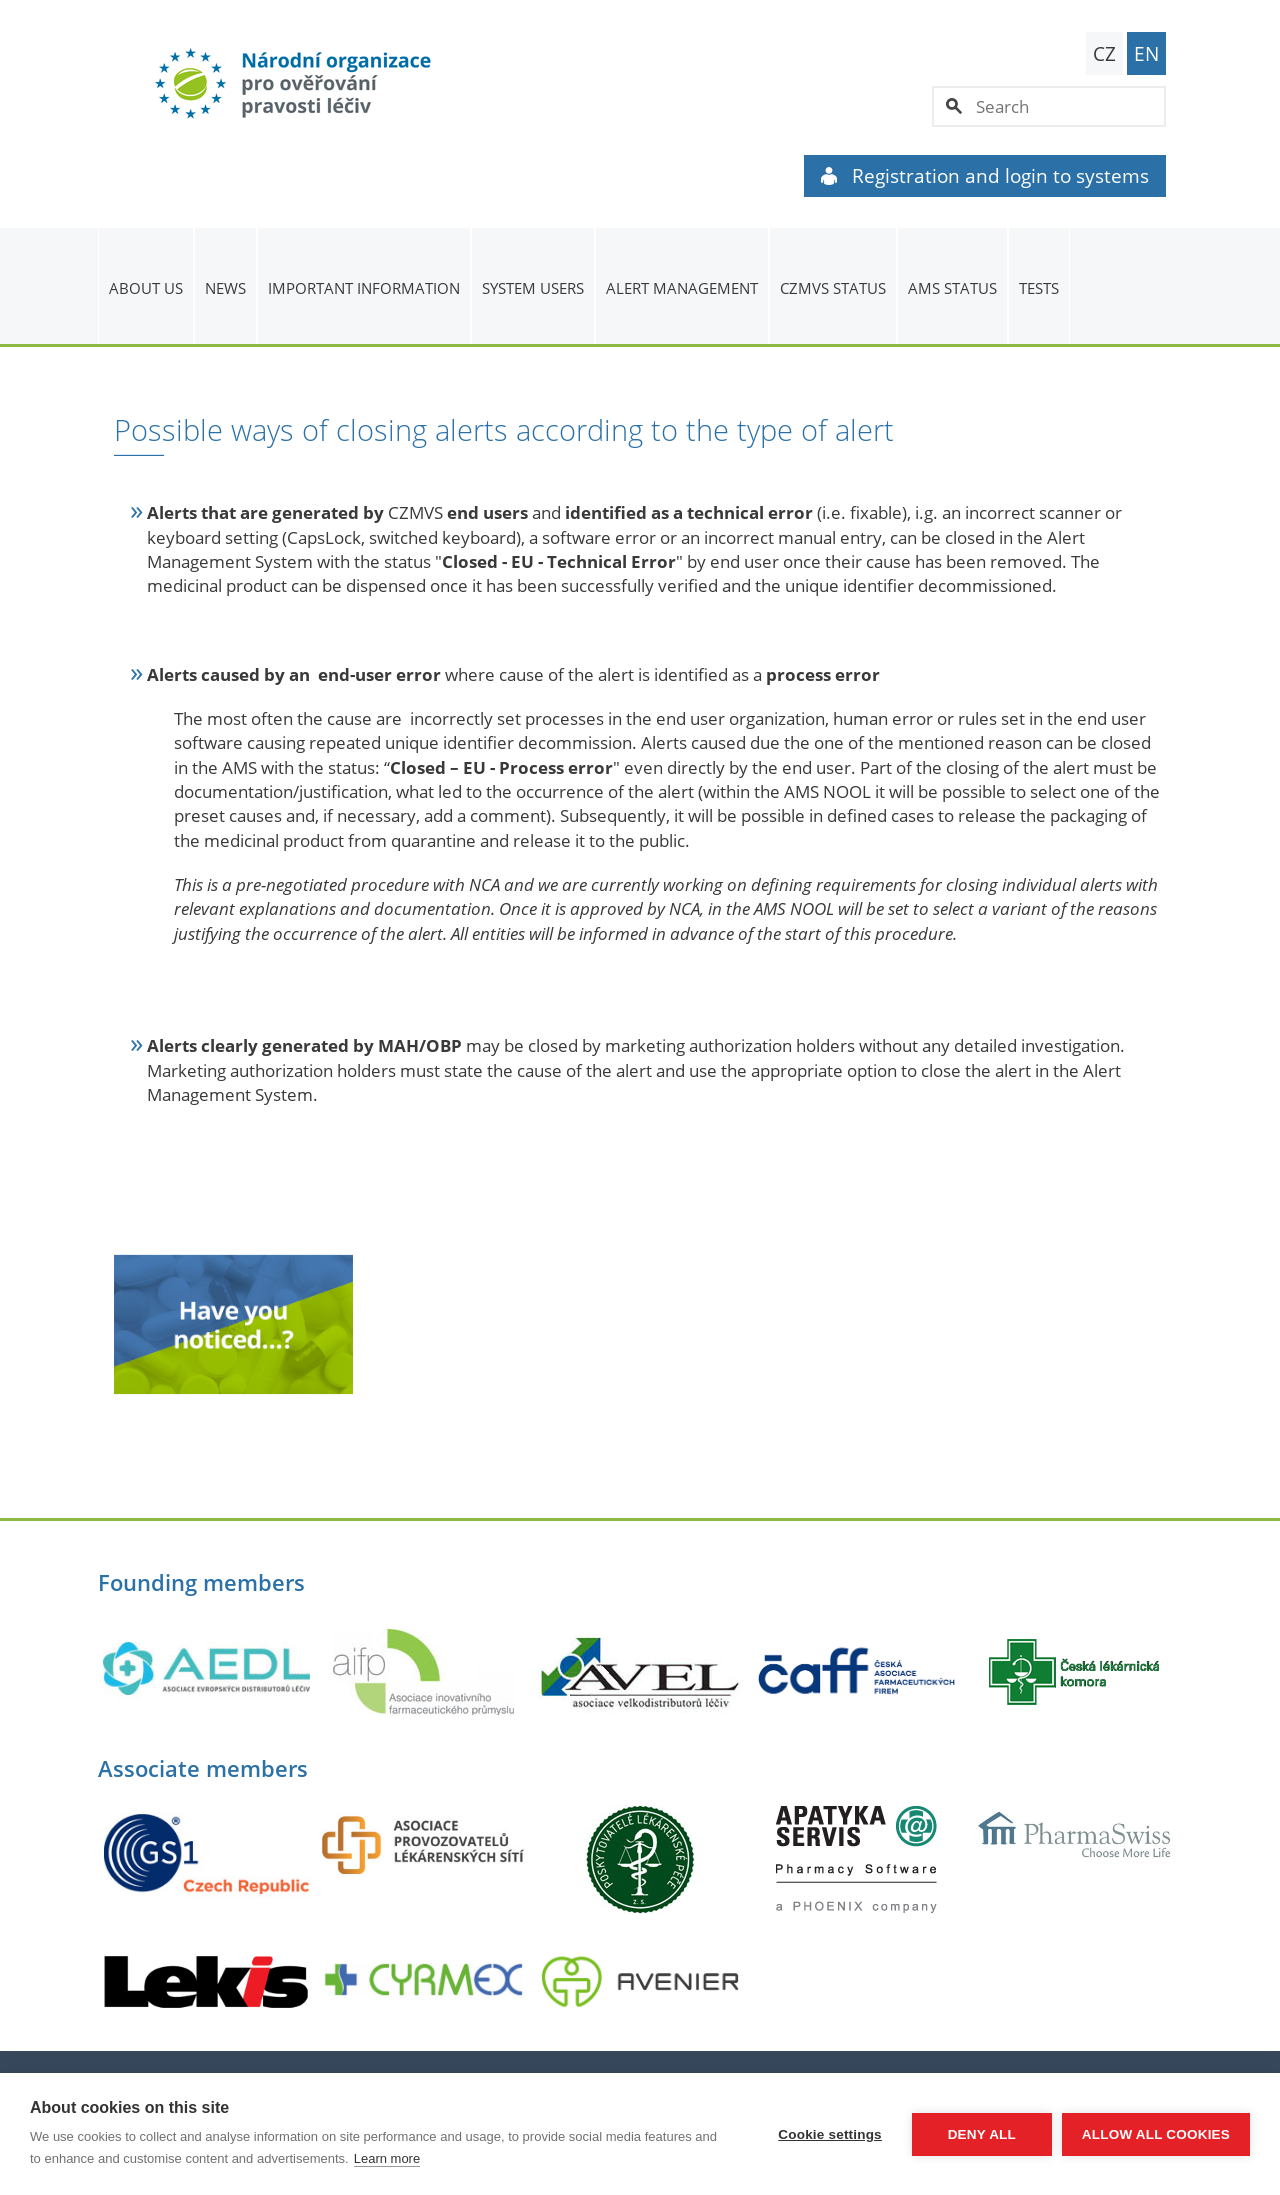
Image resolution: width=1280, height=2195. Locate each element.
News (225, 288)
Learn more (387, 2158)
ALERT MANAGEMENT (682, 288)
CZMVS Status (833, 288)
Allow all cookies (1156, 2134)
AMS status (952, 288)
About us (146, 288)
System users (533, 288)
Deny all (982, 2134)
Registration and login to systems (985, 176)
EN (1146, 54)
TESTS (1039, 288)
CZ (1104, 54)
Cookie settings (830, 2134)
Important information (364, 288)
